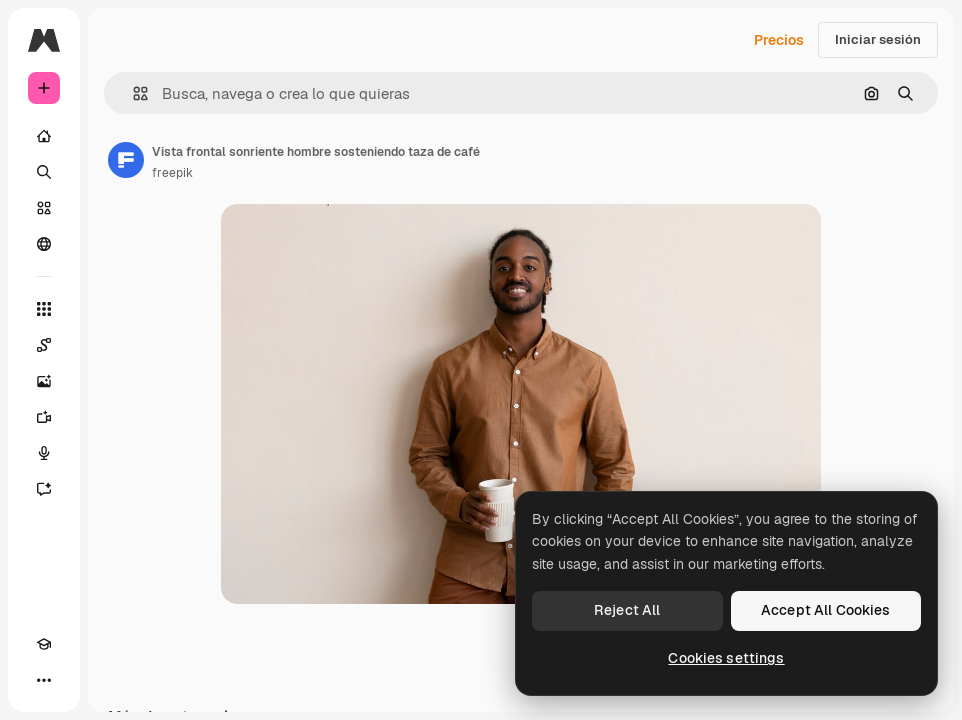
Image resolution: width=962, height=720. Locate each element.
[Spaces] (44, 345)
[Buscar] (44, 172)
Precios (779, 40)
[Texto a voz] (44, 453)
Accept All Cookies (826, 610)
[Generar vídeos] (44, 417)
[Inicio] (44, 136)
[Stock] (44, 208)
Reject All (627, 610)
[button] (132, 93)
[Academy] (44, 644)
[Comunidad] (44, 244)
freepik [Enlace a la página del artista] (172, 173)
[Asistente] (44, 489)
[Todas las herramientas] (44, 309)
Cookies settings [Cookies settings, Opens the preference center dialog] (726, 658)
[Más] (44, 680)
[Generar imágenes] (44, 381)
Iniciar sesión (878, 39)
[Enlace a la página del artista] (126, 160)
